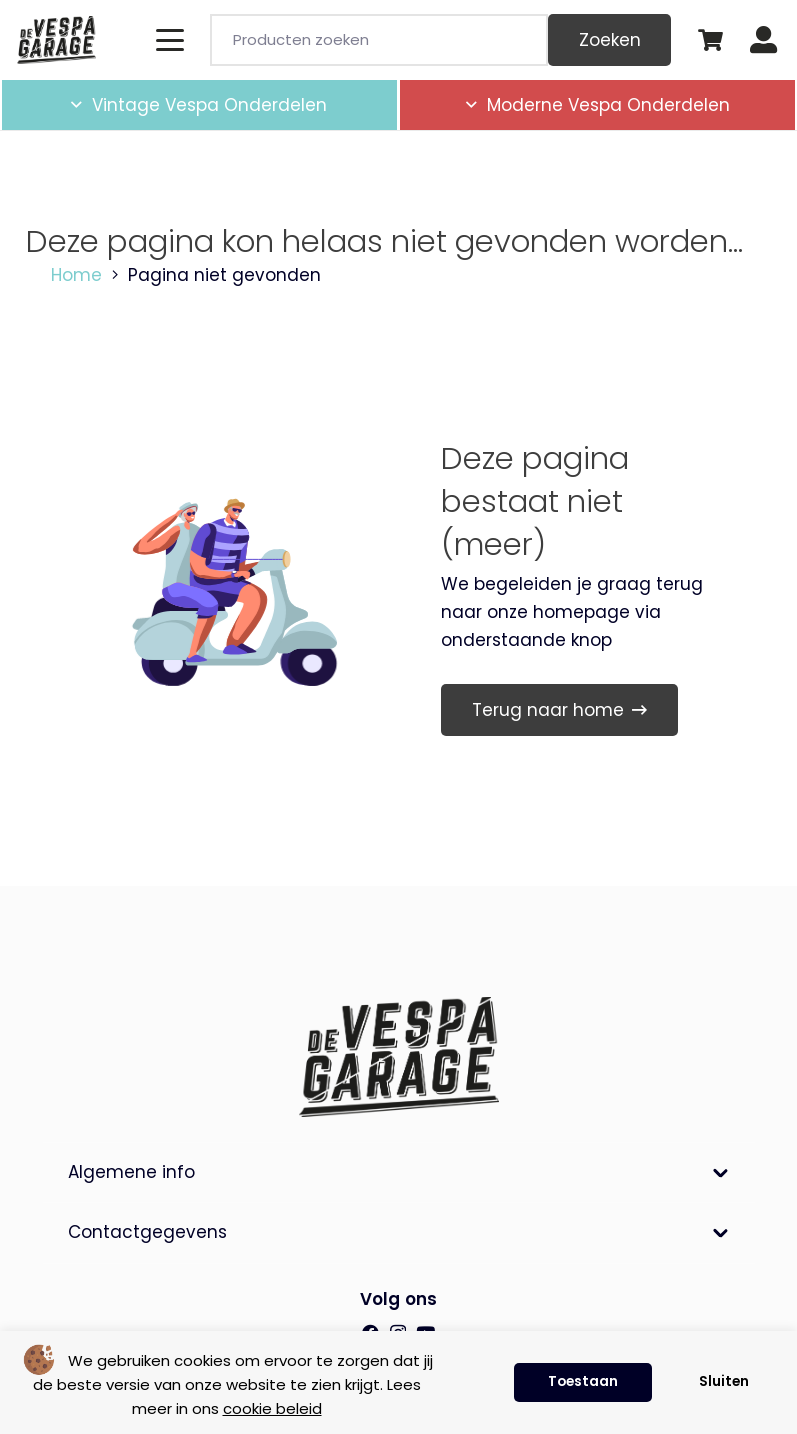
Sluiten (724, 1381)
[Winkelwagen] (710, 40)
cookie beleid (272, 1408)
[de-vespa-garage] (56, 40)
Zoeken (610, 40)
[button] (169, 40)
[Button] (763, 40)
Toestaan (583, 1381)
